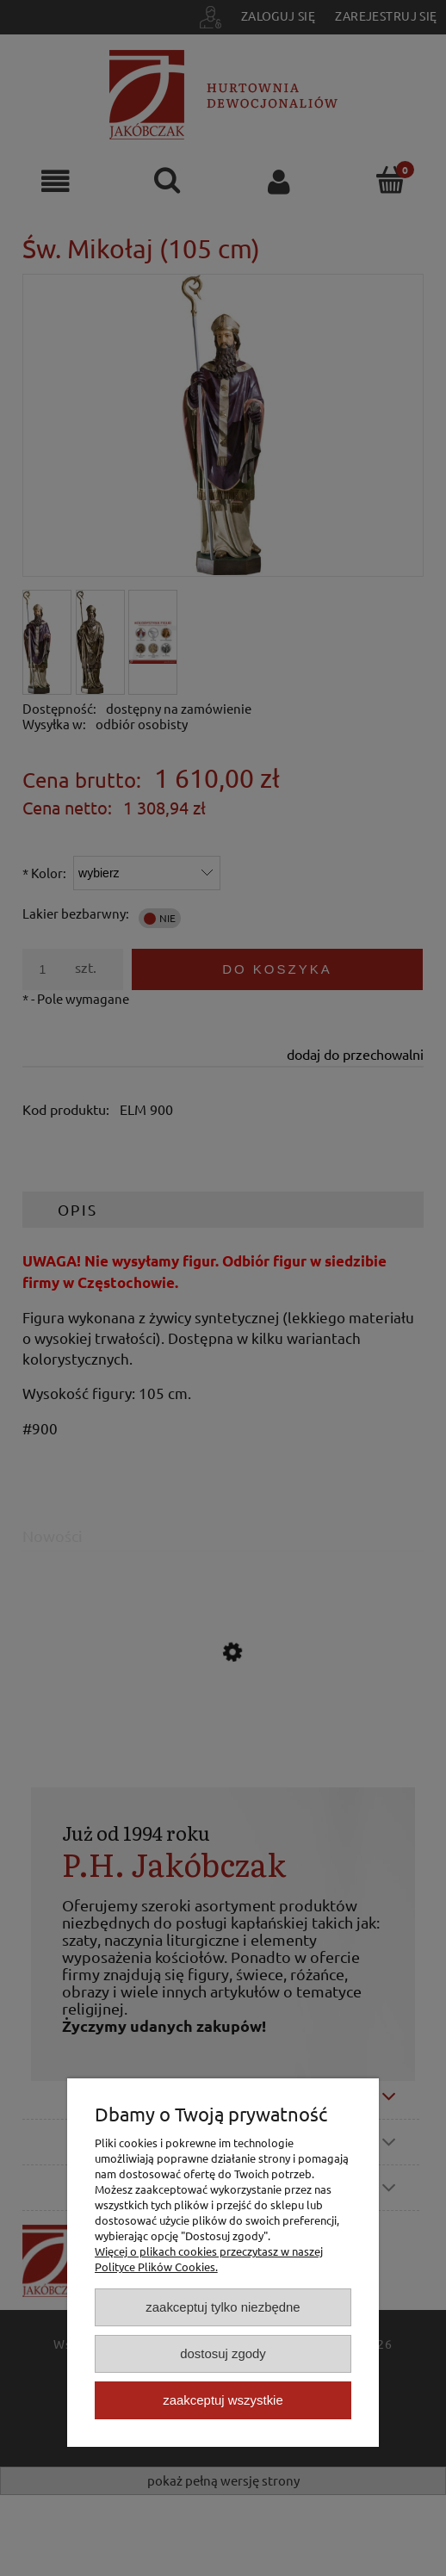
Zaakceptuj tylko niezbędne (223, 2307)
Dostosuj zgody (223, 2353)
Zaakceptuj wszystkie (222, 2400)
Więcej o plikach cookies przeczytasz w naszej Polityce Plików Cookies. (209, 2259)
